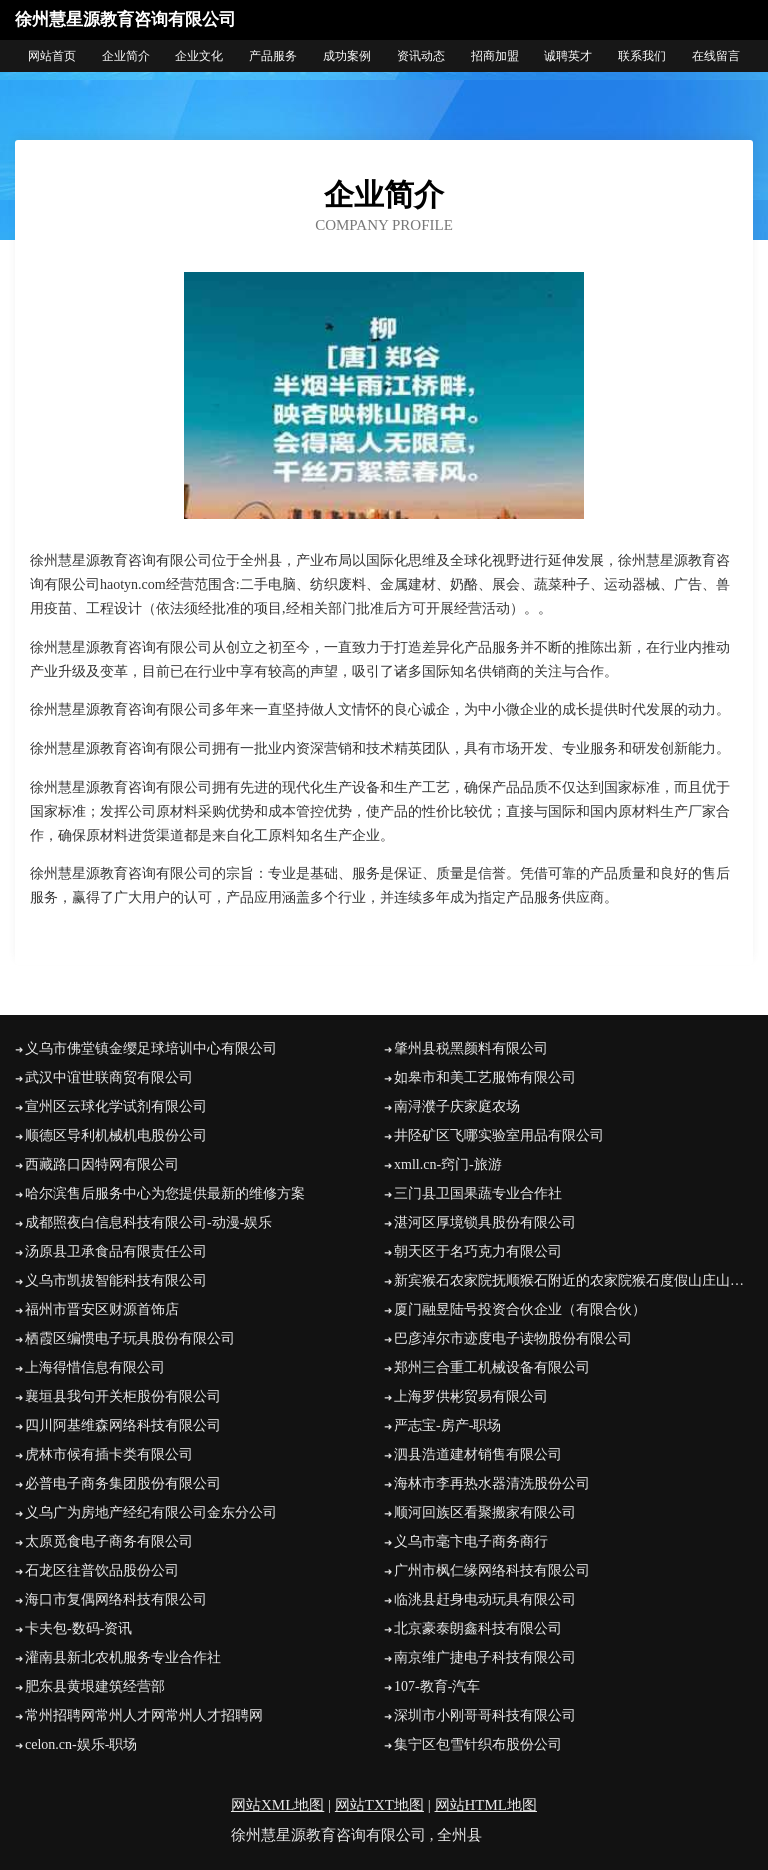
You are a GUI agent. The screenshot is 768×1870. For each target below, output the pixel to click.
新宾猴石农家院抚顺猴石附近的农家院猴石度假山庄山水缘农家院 (573, 1280)
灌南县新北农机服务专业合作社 (123, 1657)
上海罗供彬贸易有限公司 (471, 1396)
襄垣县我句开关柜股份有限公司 (123, 1396)
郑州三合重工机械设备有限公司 (492, 1367)
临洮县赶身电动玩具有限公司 (485, 1599)
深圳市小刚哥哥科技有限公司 (485, 1715)
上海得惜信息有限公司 (95, 1367)
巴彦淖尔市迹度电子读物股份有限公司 (513, 1338)
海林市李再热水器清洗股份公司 (492, 1483)
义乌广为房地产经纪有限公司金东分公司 (151, 1512)
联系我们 (642, 56)
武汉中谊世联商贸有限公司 (109, 1077)
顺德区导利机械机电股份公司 (116, 1135)
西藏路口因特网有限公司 (102, 1164)
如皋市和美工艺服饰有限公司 (485, 1077)
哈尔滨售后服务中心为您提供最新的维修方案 (165, 1193)
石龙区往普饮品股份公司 (102, 1570)
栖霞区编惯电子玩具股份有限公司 (130, 1338)
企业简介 (126, 56)
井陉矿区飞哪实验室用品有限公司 (499, 1135)
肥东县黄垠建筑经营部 (95, 1686)
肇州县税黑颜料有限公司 (471, 1048)
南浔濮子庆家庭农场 (457, 1106)
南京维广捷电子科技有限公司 (485, 1657)
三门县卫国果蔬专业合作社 (478, 1193)
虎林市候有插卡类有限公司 (109, 1454)
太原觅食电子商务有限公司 (109, 1541)
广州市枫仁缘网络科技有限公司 (492, 1570)
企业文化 (199, 56)
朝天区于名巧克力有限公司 (478, 1251)
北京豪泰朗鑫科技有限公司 (478, 1628)
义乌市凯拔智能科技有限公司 (116, 1280)
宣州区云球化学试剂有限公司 (116, 1106)
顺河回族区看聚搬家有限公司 (485, 1512)
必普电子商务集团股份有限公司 (123, 1483)
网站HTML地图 (486, 1805)
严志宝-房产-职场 (447, 1425)
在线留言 (716, 56)
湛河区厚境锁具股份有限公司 (485, 1222)
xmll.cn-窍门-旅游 (448, 1164)
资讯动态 (421, 56)
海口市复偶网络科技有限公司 (116, 1599)
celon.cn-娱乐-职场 (81, 1744)
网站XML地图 (277, 1805)
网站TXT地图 (379, 1805)
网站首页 (52, 56)
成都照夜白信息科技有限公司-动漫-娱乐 (148, 1222)
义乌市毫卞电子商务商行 (471, 1541)
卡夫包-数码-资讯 (78, 1628)
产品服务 (273, 56)
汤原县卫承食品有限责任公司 (116, 1251)
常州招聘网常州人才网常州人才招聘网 (144, 1715)
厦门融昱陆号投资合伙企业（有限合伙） (520, 1309)
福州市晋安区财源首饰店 (102, 1309)
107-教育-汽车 (437, 1686)
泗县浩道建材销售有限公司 (478, 1454)
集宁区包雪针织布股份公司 (478, 1744)
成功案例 (347, 56)
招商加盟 (495, 56)
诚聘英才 (568, 56)
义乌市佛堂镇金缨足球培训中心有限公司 (151, 1048)
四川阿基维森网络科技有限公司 (123, 1425)
